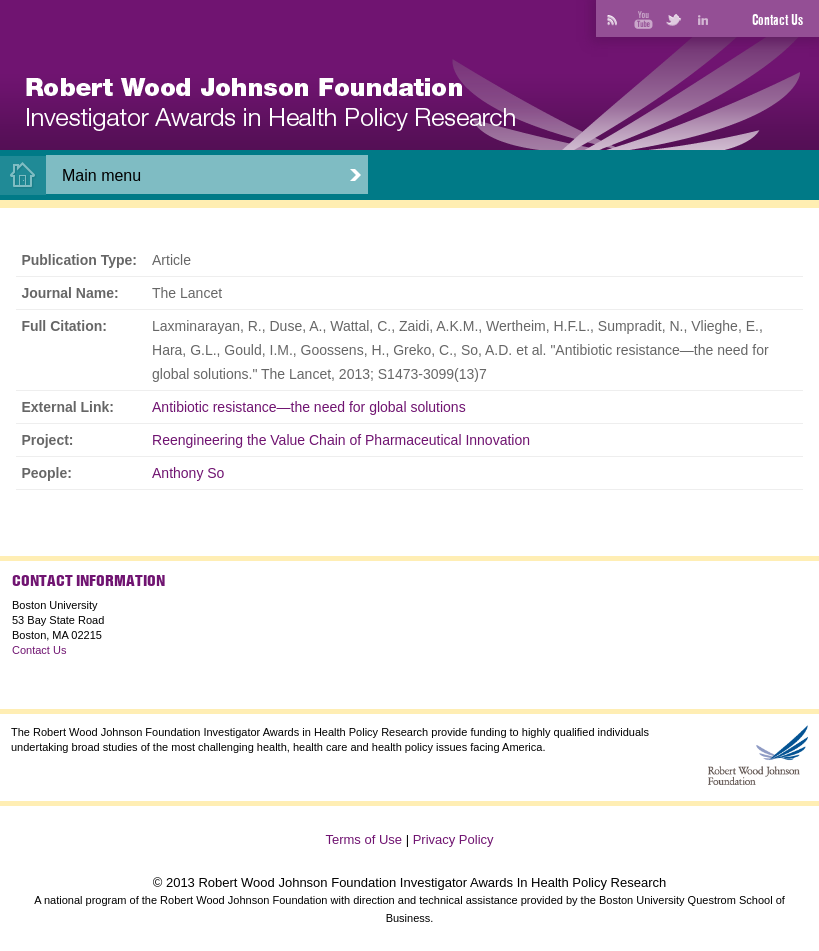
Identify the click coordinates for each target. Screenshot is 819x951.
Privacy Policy (453, 839)
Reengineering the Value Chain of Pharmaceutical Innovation (341, 440)
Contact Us (777, 20)
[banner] (270, 104)
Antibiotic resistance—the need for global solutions (309, 407)
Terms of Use (363, 839)
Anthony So (188, 473)
